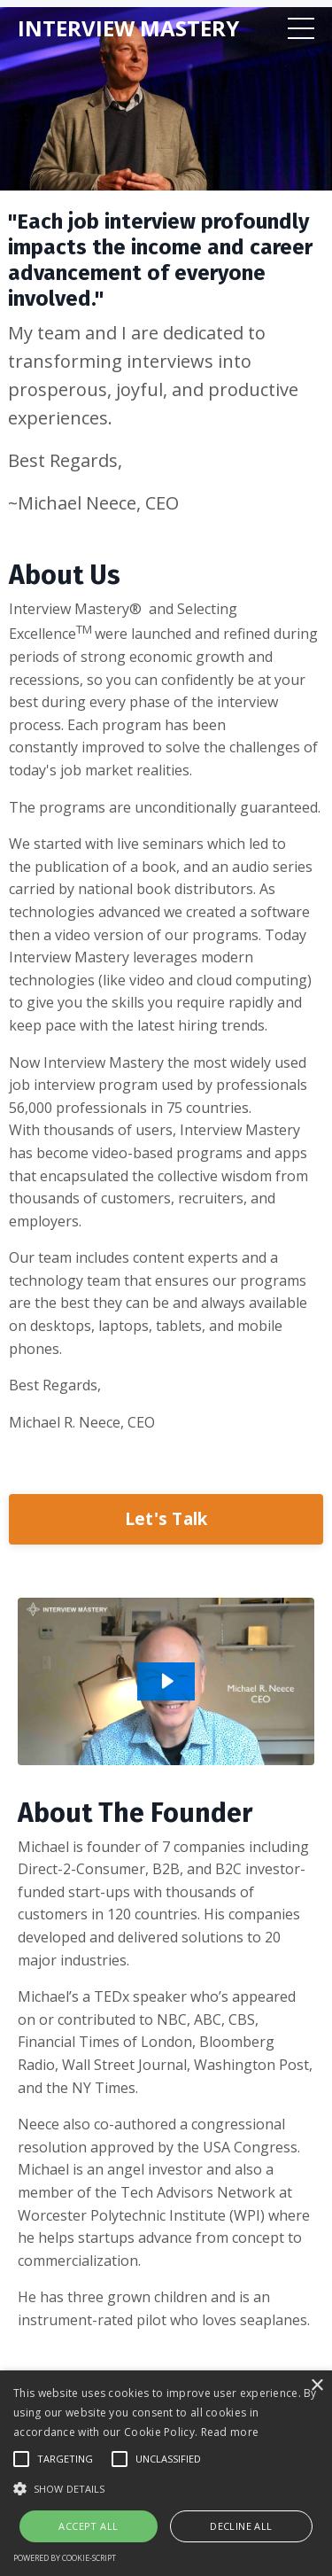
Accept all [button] (88, 2526)
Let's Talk (166, 1518)
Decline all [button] (241, 2526)
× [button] (316, 2386)
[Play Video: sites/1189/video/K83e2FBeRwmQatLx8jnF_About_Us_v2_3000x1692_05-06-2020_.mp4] (166, 1681)
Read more (230, 2432)
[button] (166, 2488)
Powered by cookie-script (64, 2558)
